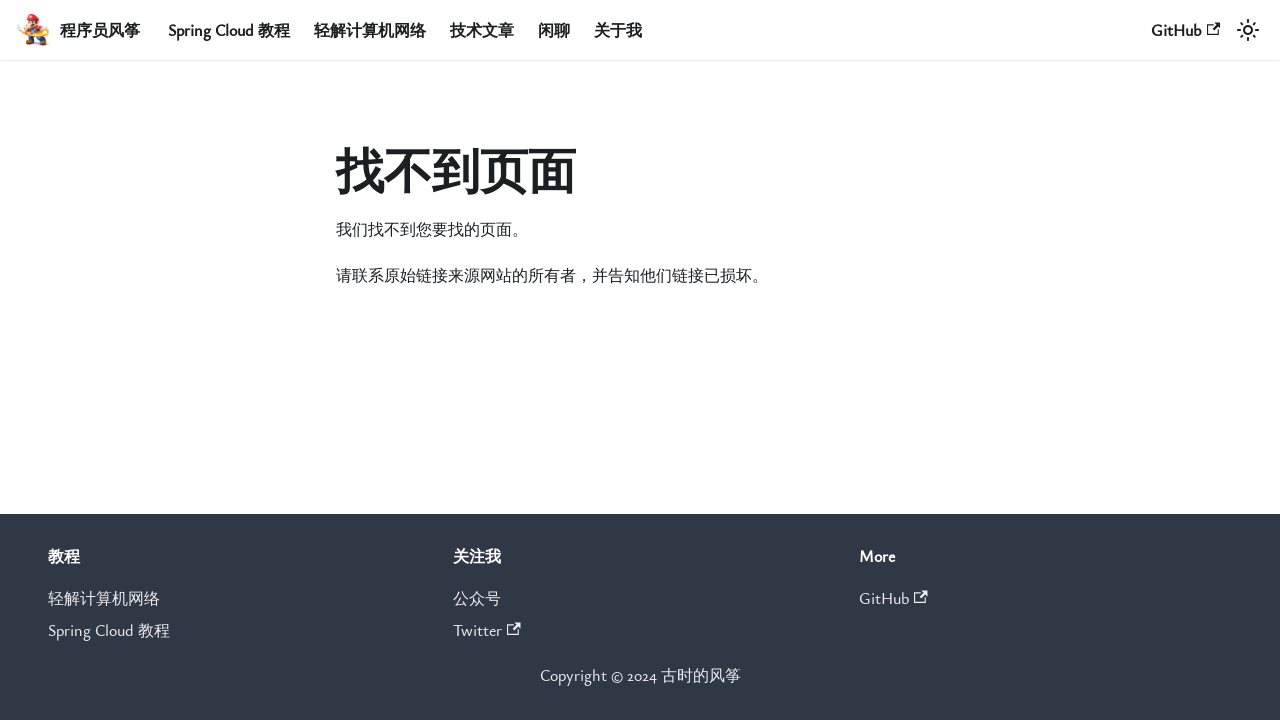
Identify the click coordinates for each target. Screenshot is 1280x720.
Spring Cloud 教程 (229, 30)
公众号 (477, 598)
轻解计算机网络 (370, 30)
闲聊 (554, 30)
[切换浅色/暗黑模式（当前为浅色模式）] (1248, 30)
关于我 (618, 30)
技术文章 (482, 30)
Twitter (486, 630)
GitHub (1185, 30)
